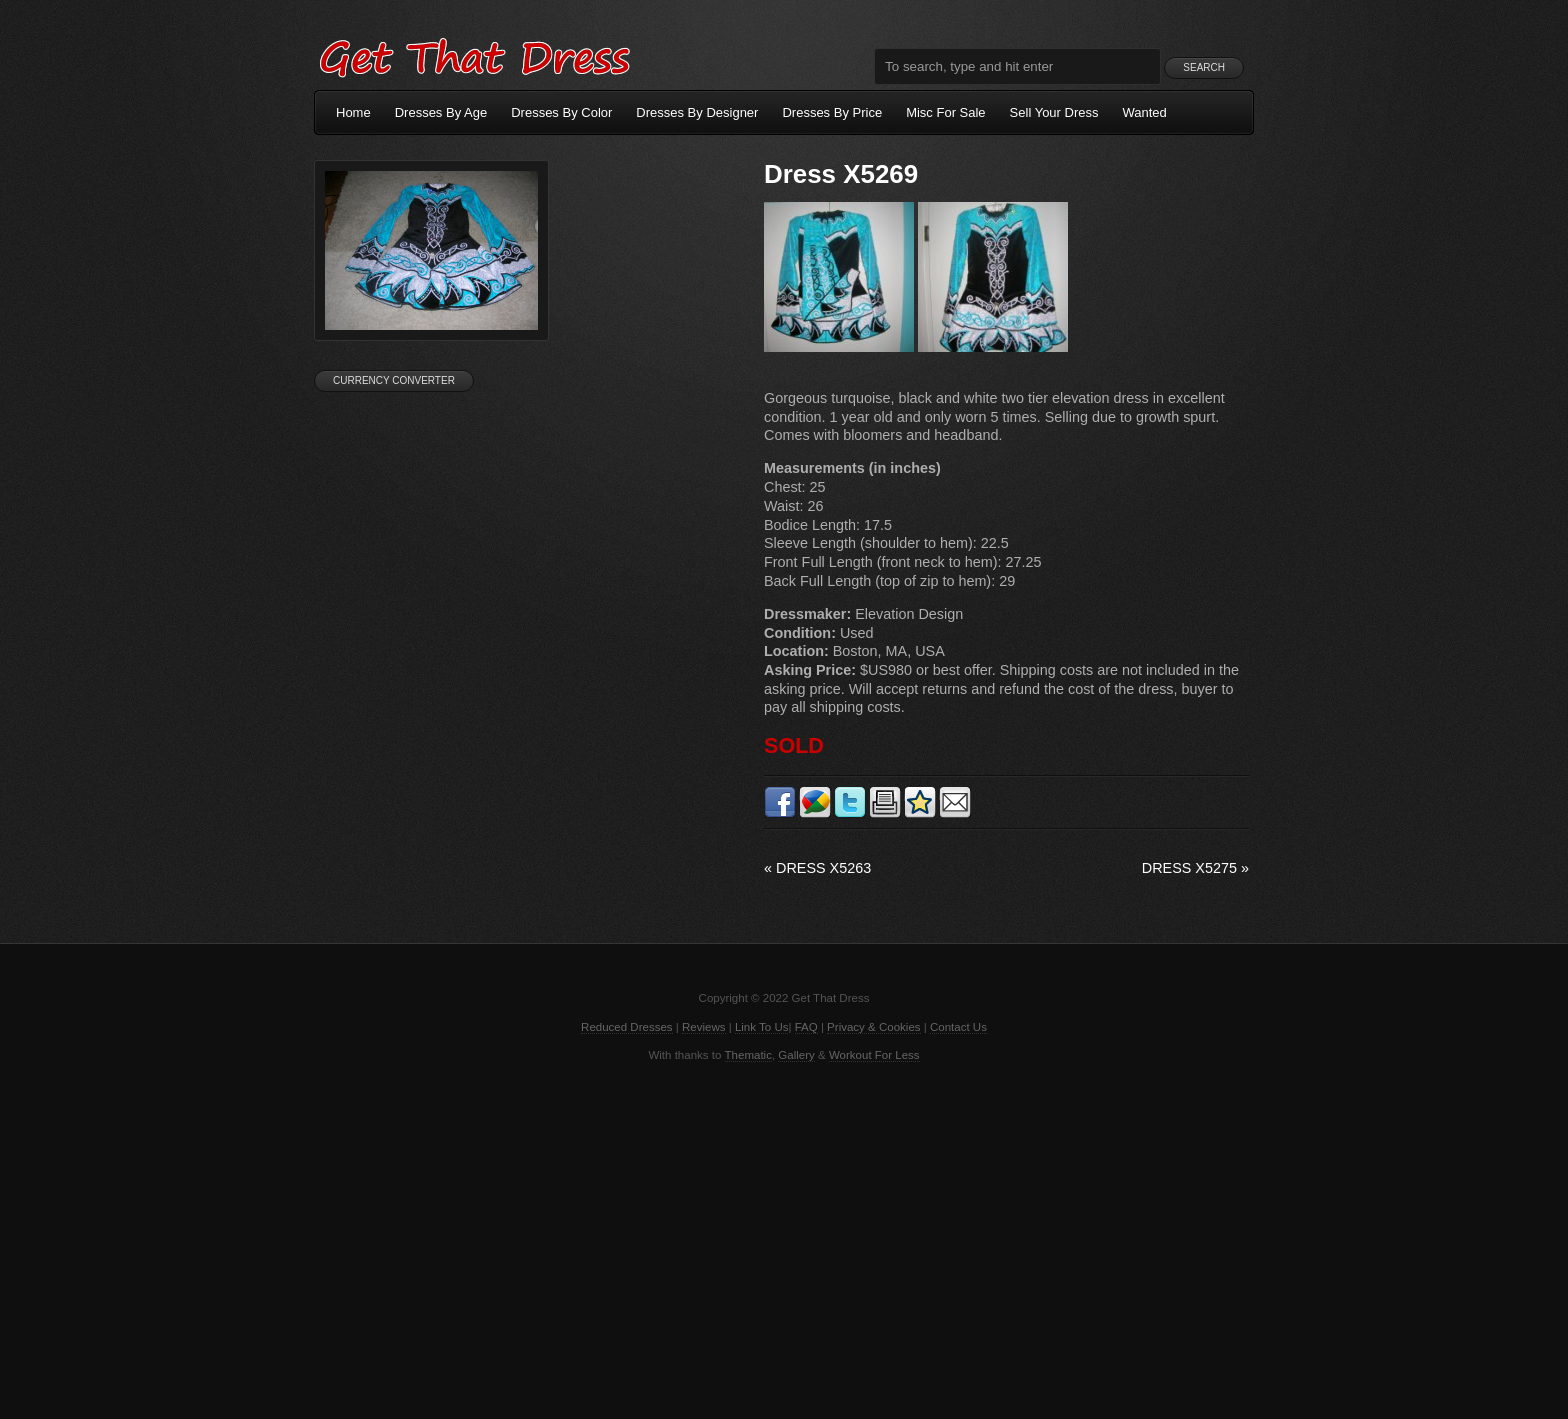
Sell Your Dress (1054, 112)
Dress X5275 (1195, 868)
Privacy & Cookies (873, 1027)
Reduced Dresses (627, 1027)
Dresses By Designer (697, 112)
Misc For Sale (945, 112)
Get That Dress (474, 55)
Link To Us (762, 1027)
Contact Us (958, 1027)
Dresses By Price (832, 112)
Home (353, 112)
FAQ (806, 1027)
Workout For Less (874, 1055)
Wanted (1145, 112)
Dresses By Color (561, 112)
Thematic (748, 1055)
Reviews (704, 1027)
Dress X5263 (817, 868)
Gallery (796, 1055)
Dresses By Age (441, 112)
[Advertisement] (784, 1239)
